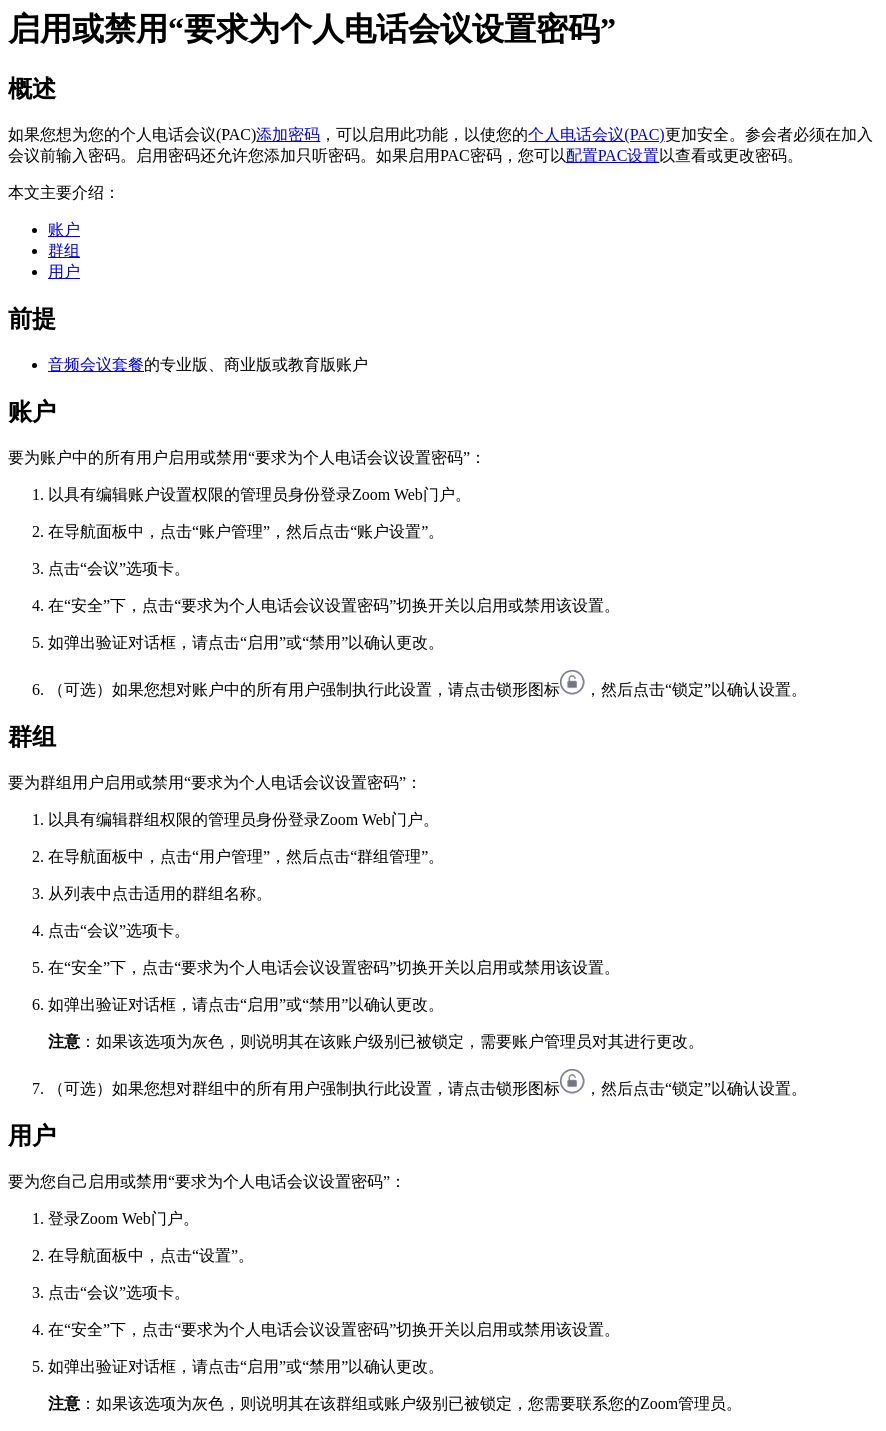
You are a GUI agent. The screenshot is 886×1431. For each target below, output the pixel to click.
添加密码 (288, 134)
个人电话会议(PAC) (596, 134)
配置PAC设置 (613, 155)
